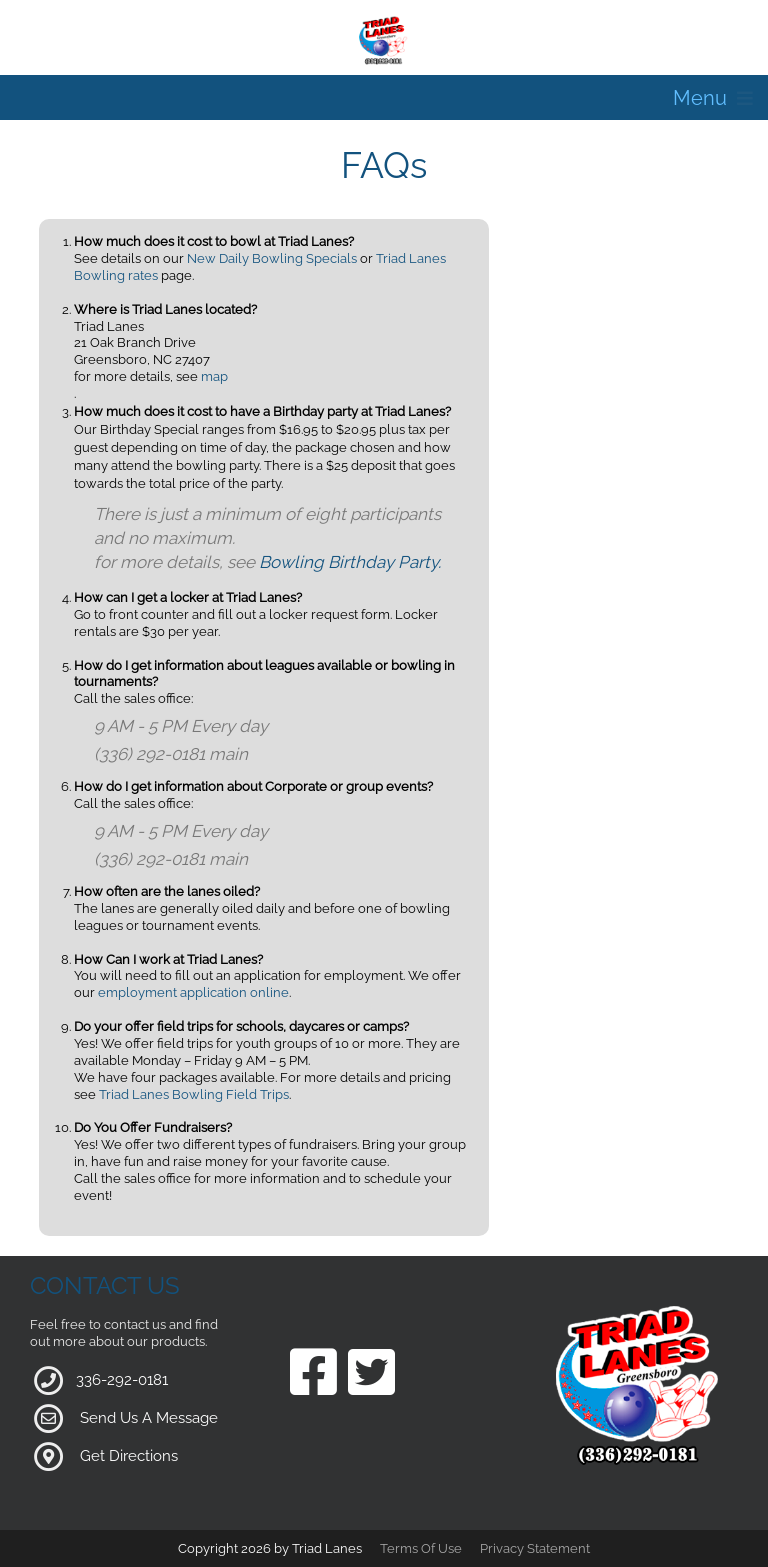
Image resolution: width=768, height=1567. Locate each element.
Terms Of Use (421, 1548)
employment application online (193, 992)
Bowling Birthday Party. (350, 562)
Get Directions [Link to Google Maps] (129, 1456)
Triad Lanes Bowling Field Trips (194, 1094)
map (214, 376)
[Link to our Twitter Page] (371, 1373)
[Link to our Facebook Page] (313, 1373)
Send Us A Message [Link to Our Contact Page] (149, 1418)
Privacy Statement (535, 1548)
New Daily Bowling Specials (272, 258)
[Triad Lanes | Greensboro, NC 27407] (384, 40)
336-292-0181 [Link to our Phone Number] (122, 1380)
